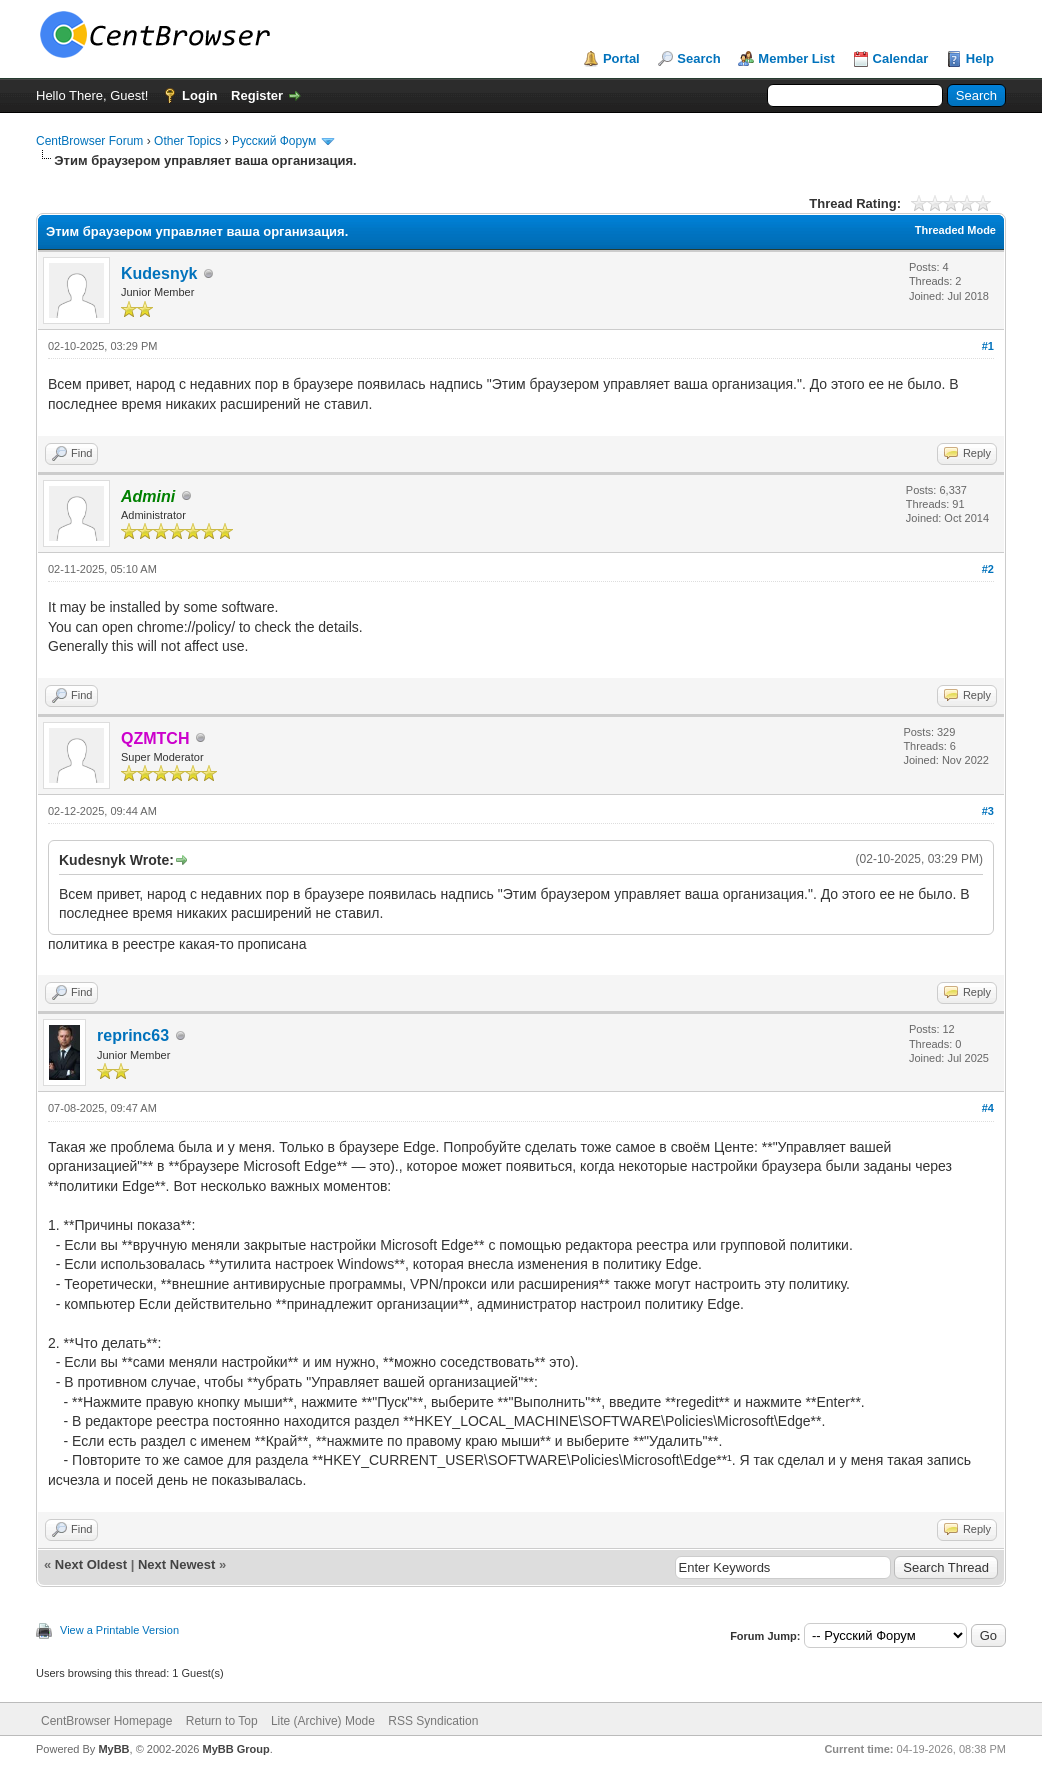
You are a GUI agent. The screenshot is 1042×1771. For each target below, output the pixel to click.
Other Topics (187, 141)
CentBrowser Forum (89, 141)
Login (199, 95)
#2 (988, 569)
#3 (988, 811)
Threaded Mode (955, 230)
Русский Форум (274, 141)
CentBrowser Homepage (106, 1721)
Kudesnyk (159, 273)
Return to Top (222, 1721)
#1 (988, 346)
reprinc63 (133, 1035)
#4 (988, 1108)
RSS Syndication (433, 1721)
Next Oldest (91, 1564)
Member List (796, 58)
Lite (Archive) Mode (323, 1721)
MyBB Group (235, 1749)
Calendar (901, 58)
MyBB (113, 1749)
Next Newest (176, 1564)
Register (257, 95)
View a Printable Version (119, 1630)
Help (980, 58)
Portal (621, 58)
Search (698, 58)
